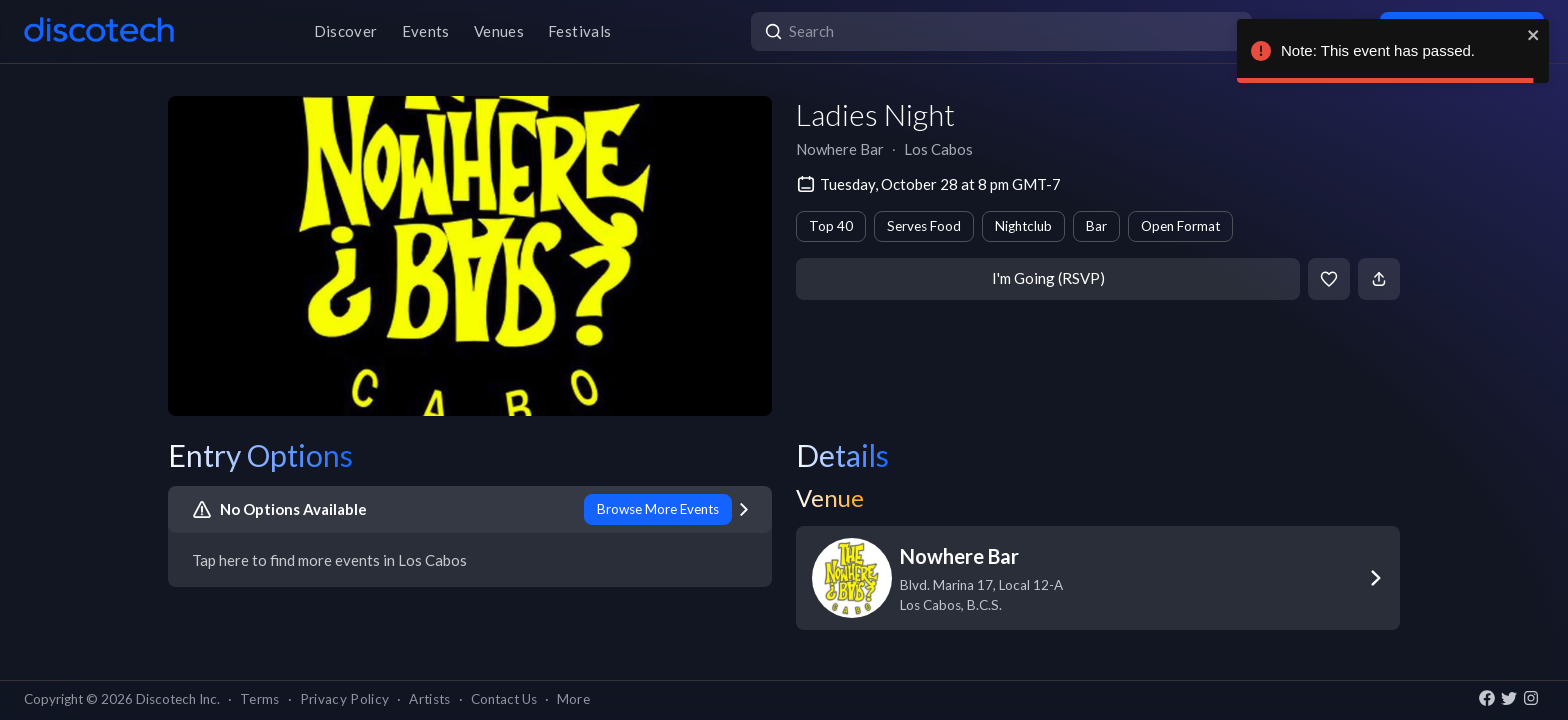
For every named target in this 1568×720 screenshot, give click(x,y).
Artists (429, 699)
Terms (260, 699)
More (573, 699)
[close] (1534, 35)
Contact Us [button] (504, 699)
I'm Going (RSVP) (1048, 278)
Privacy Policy (345, 699)
